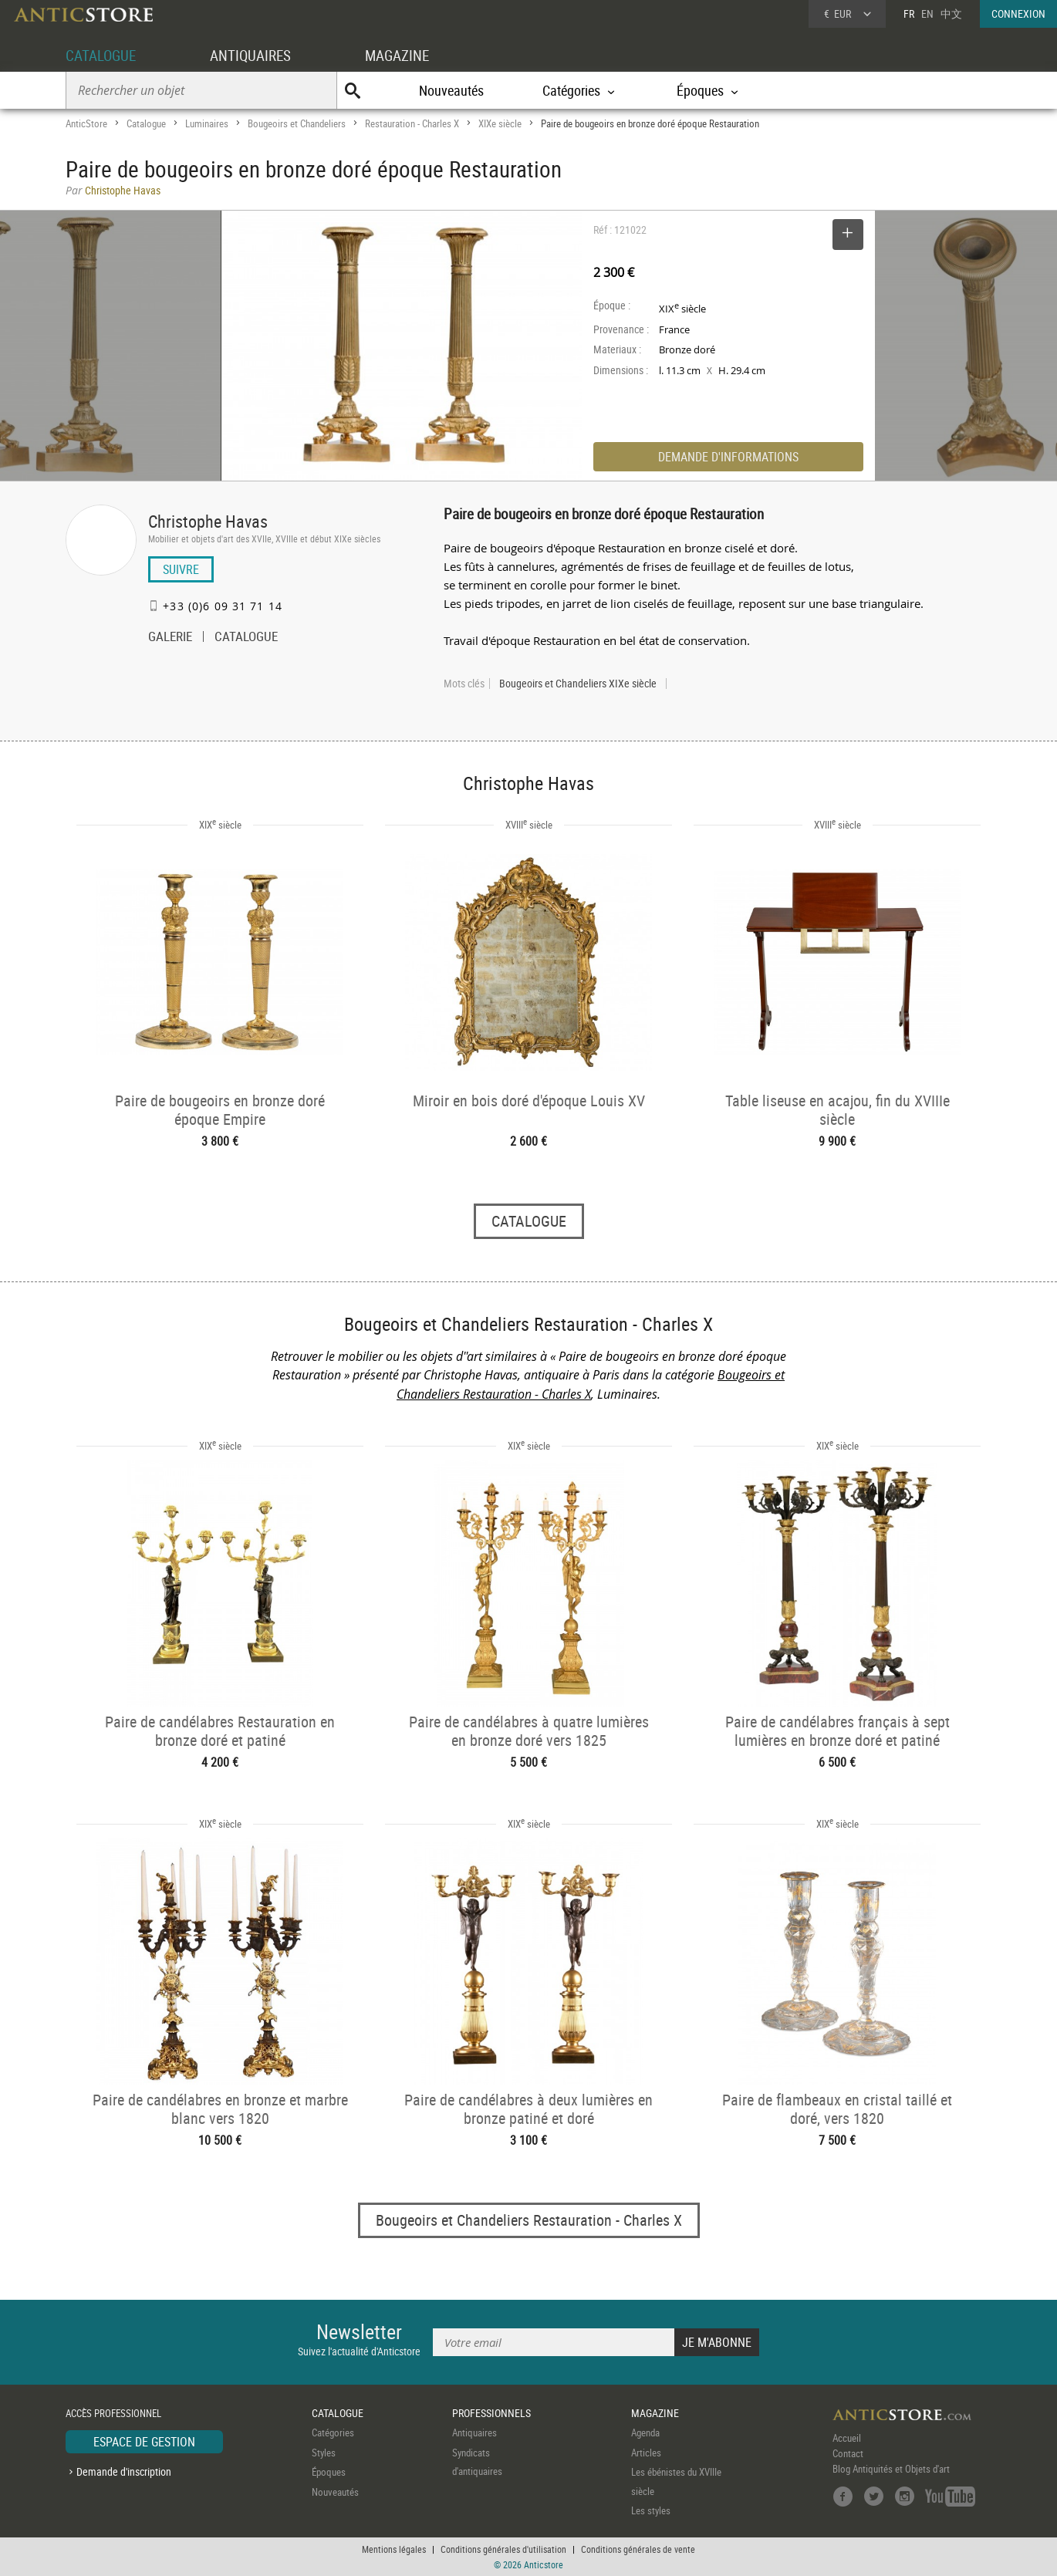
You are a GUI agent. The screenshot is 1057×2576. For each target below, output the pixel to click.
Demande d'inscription (123, 2471)
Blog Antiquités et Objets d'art (891, 2469)
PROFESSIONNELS (491, 2413)
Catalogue (146, 123)
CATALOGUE (103, 55)
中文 (951, 13)
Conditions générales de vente (638, 2549)
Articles (646, 2453)
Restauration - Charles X (412, 123)
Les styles (650, 2511)
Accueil (846, 2439)
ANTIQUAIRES (256, 55)
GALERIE (170, 638)
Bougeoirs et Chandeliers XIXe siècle (578, 683)
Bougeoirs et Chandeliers (297, 123)
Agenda (645, 2433)
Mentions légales (394, 2549)
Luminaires (206, 123)
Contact (847, 2454)
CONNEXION (1018, 13)
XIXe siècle (500, 123)
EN (927, 13)
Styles (324, 2453)
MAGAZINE (407, 55)
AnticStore (86, 123)
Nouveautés (451, 90)
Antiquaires (474, 2433)
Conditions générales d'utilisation (503, 2549)
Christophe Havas (208, 521)
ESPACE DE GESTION (144, 2442)
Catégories (333, 2433)
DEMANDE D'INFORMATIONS (728, 456)
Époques (329, 2473)
